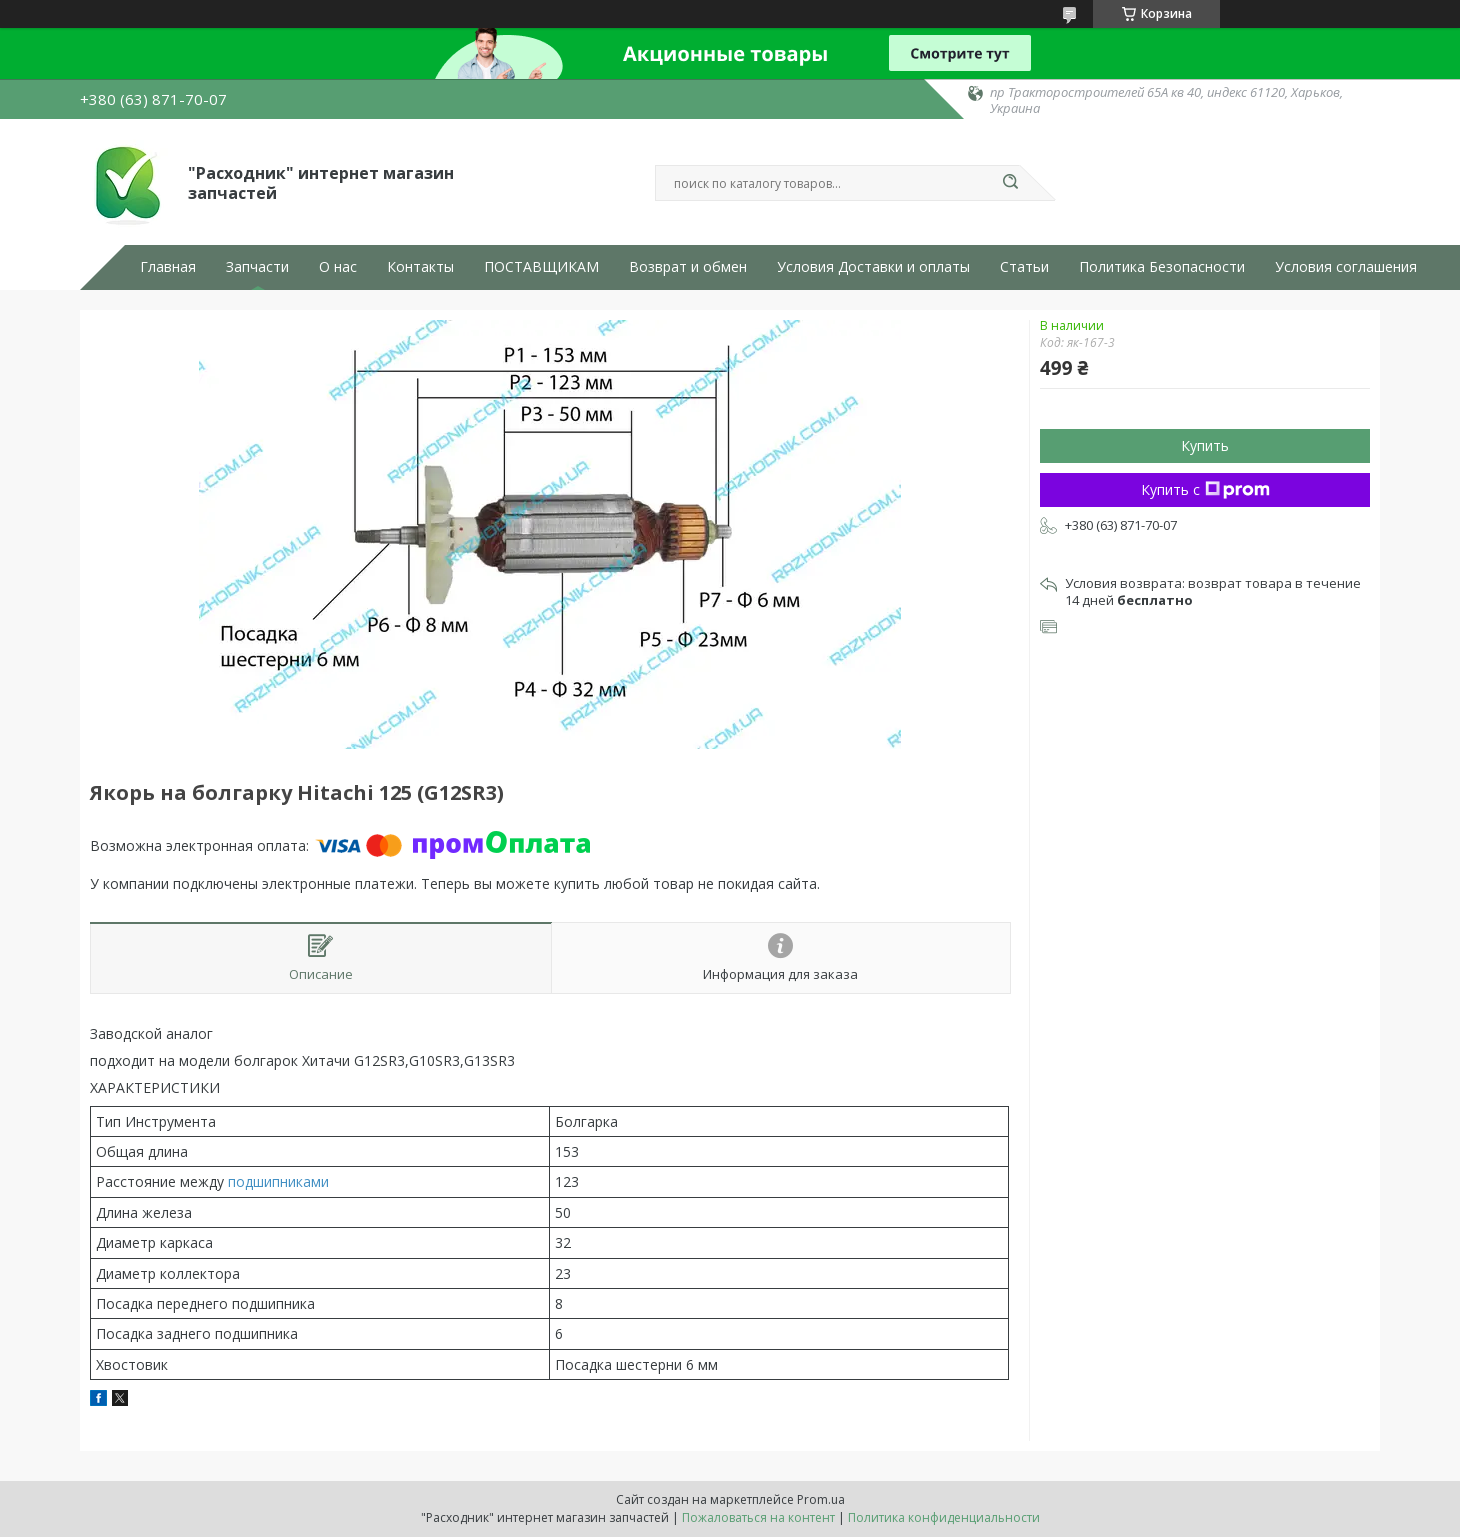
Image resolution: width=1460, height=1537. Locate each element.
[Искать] (1010, 183)
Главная (168, 267)
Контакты (420, 267)
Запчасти (257, 267)
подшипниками (278, 1181)
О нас (338, 267)
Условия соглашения (1346, 267)
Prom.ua (821, 1499)
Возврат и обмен (688, 267)
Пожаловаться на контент (758, 1517)
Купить (1205, 445)
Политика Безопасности (1162, 267)
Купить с (1205, 489)
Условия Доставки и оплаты (873, 267)
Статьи (1024, 267)
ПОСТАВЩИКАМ (541, 267)
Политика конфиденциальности (944, 1517)
